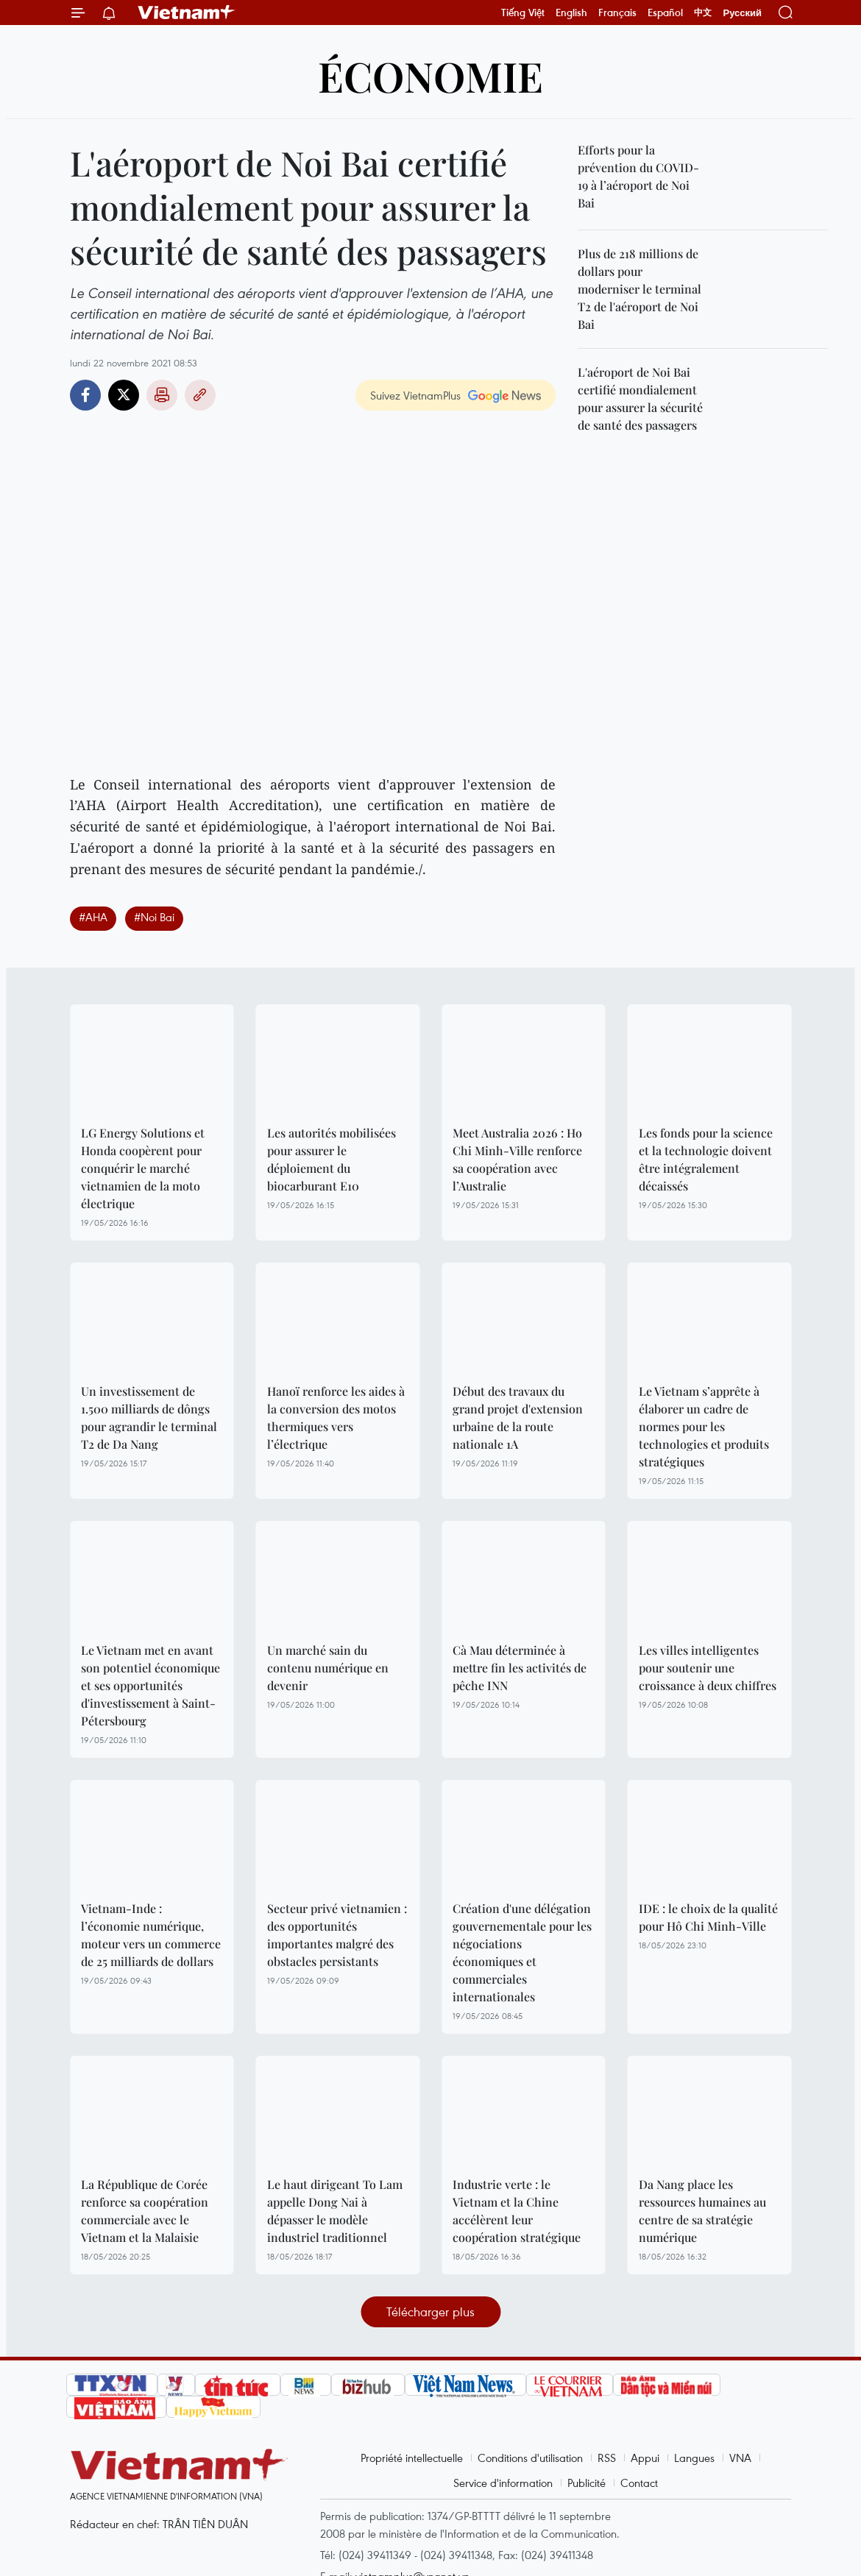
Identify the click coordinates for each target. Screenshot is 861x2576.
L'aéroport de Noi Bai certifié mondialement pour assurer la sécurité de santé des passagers (640, 398)
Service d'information (503, 2482)
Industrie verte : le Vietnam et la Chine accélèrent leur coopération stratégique (517, 2210)
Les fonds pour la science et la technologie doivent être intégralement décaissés (706, 1159)
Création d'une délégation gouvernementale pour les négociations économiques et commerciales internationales (522, 1952)
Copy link (200, 395)
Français (617, 12)
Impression (161, 395)
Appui (645, 2457)
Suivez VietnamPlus (415, 395)
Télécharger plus (430, 2311)
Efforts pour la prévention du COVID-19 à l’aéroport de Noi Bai (638, 176)
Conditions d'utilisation (530, 2457)
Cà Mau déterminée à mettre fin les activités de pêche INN (520, 1667)
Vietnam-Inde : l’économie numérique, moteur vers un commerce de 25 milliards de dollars (151, 1935)
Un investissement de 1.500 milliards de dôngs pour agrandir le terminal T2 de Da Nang (149, 1417)
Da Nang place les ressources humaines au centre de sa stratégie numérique (702, 2210)
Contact (639, 2482)
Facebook (85, 395)
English (571, 12)
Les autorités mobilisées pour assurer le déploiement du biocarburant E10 (331, 1159)
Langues (694, 2457)
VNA (740, 2457)
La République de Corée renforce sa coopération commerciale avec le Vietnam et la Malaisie (144, 2210)
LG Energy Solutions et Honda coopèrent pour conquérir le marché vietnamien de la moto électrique (143, 1168)
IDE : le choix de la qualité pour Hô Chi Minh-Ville (708, 1917)
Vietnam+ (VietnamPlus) (187, 12)
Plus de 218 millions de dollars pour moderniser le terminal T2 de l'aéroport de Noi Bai (639, 289)
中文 (703, 12)
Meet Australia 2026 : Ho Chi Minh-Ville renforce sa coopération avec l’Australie (517, 1159)
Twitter (123, 395)
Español (665, 12)
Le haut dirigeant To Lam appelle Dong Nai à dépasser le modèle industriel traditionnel (335, 2210)
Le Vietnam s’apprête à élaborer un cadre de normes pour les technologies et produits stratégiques (704, 1426)
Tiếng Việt (523, 12)
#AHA (93, 916)
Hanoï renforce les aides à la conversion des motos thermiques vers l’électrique (336, 1417)
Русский (742, 12)
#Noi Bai (154, 916)
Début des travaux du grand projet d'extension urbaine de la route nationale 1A (518, 1417)
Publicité (586, 2482)
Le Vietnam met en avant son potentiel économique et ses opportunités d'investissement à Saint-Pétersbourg (150, 1685)
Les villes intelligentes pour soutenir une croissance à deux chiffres (707, 1667)
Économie (430, 75)
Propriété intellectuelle (412, 2457)
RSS (607, 2457)
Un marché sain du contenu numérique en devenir (328, 1667)
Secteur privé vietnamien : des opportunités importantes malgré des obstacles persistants (337, 1935)
